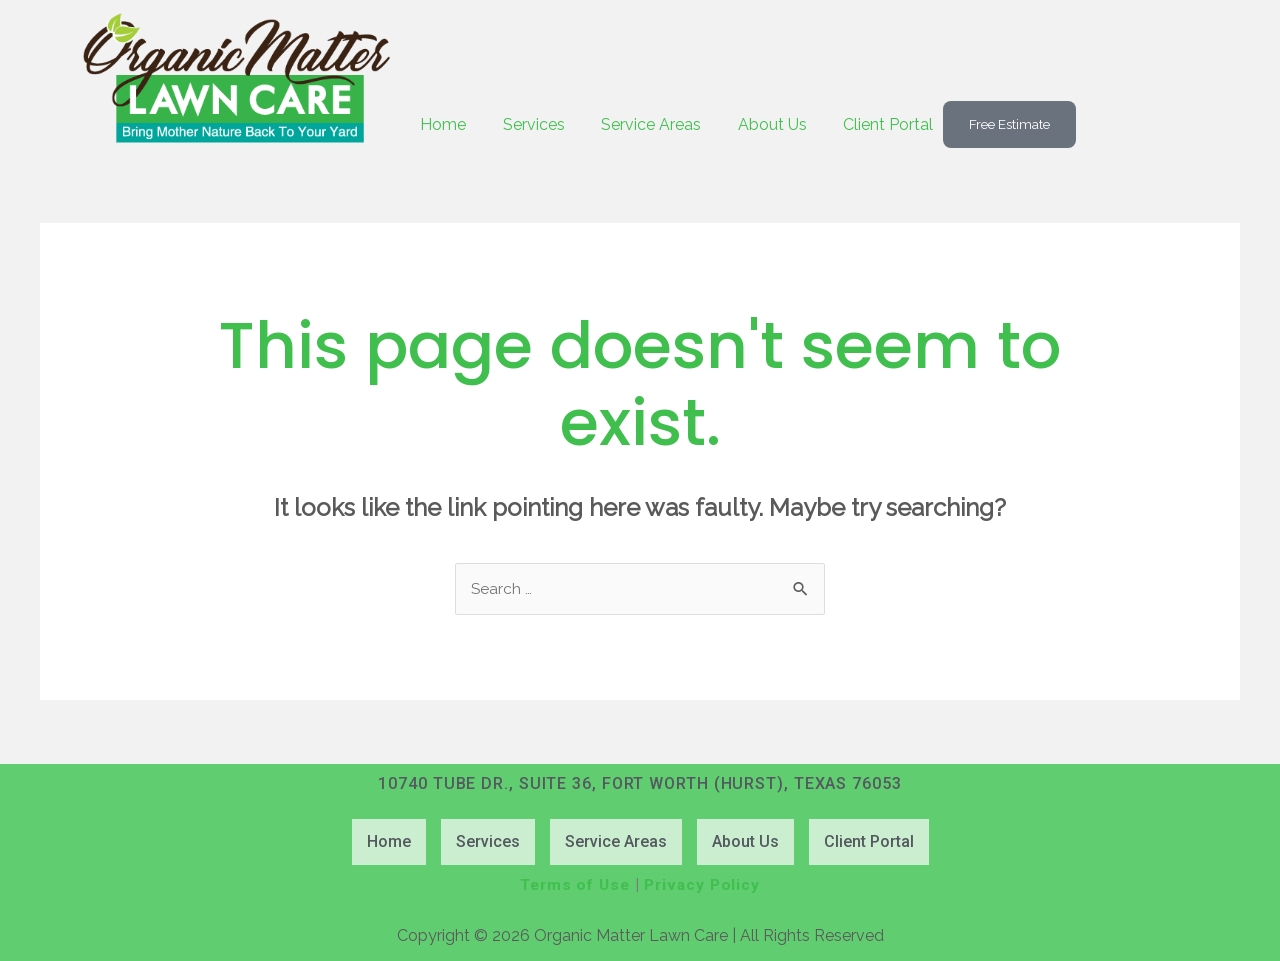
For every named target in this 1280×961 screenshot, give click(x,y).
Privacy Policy (705, 885)
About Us (781, 124)
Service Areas (658, 124)
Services (538, 124)
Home (445, 124)
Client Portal (900, 124)
